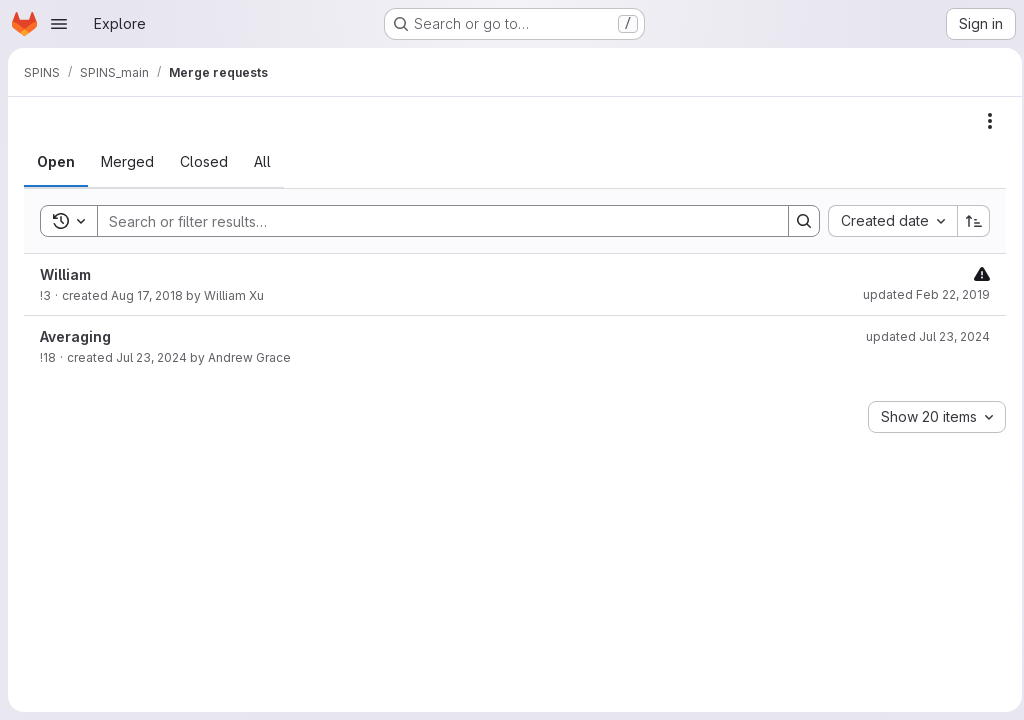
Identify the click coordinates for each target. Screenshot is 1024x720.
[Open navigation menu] (59, 24)
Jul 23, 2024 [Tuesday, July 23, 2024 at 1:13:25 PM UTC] (151, 357)
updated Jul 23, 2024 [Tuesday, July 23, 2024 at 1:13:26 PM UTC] (922, 336)
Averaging (75, 336)
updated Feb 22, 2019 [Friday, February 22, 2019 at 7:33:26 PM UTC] (920, 294)
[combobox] (886, 221)
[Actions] (984, 121)
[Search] (430, 221)
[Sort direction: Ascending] (968, 221)
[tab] (56, 162)
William (65, 274)
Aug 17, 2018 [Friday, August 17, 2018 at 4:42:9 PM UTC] (147, 295)
